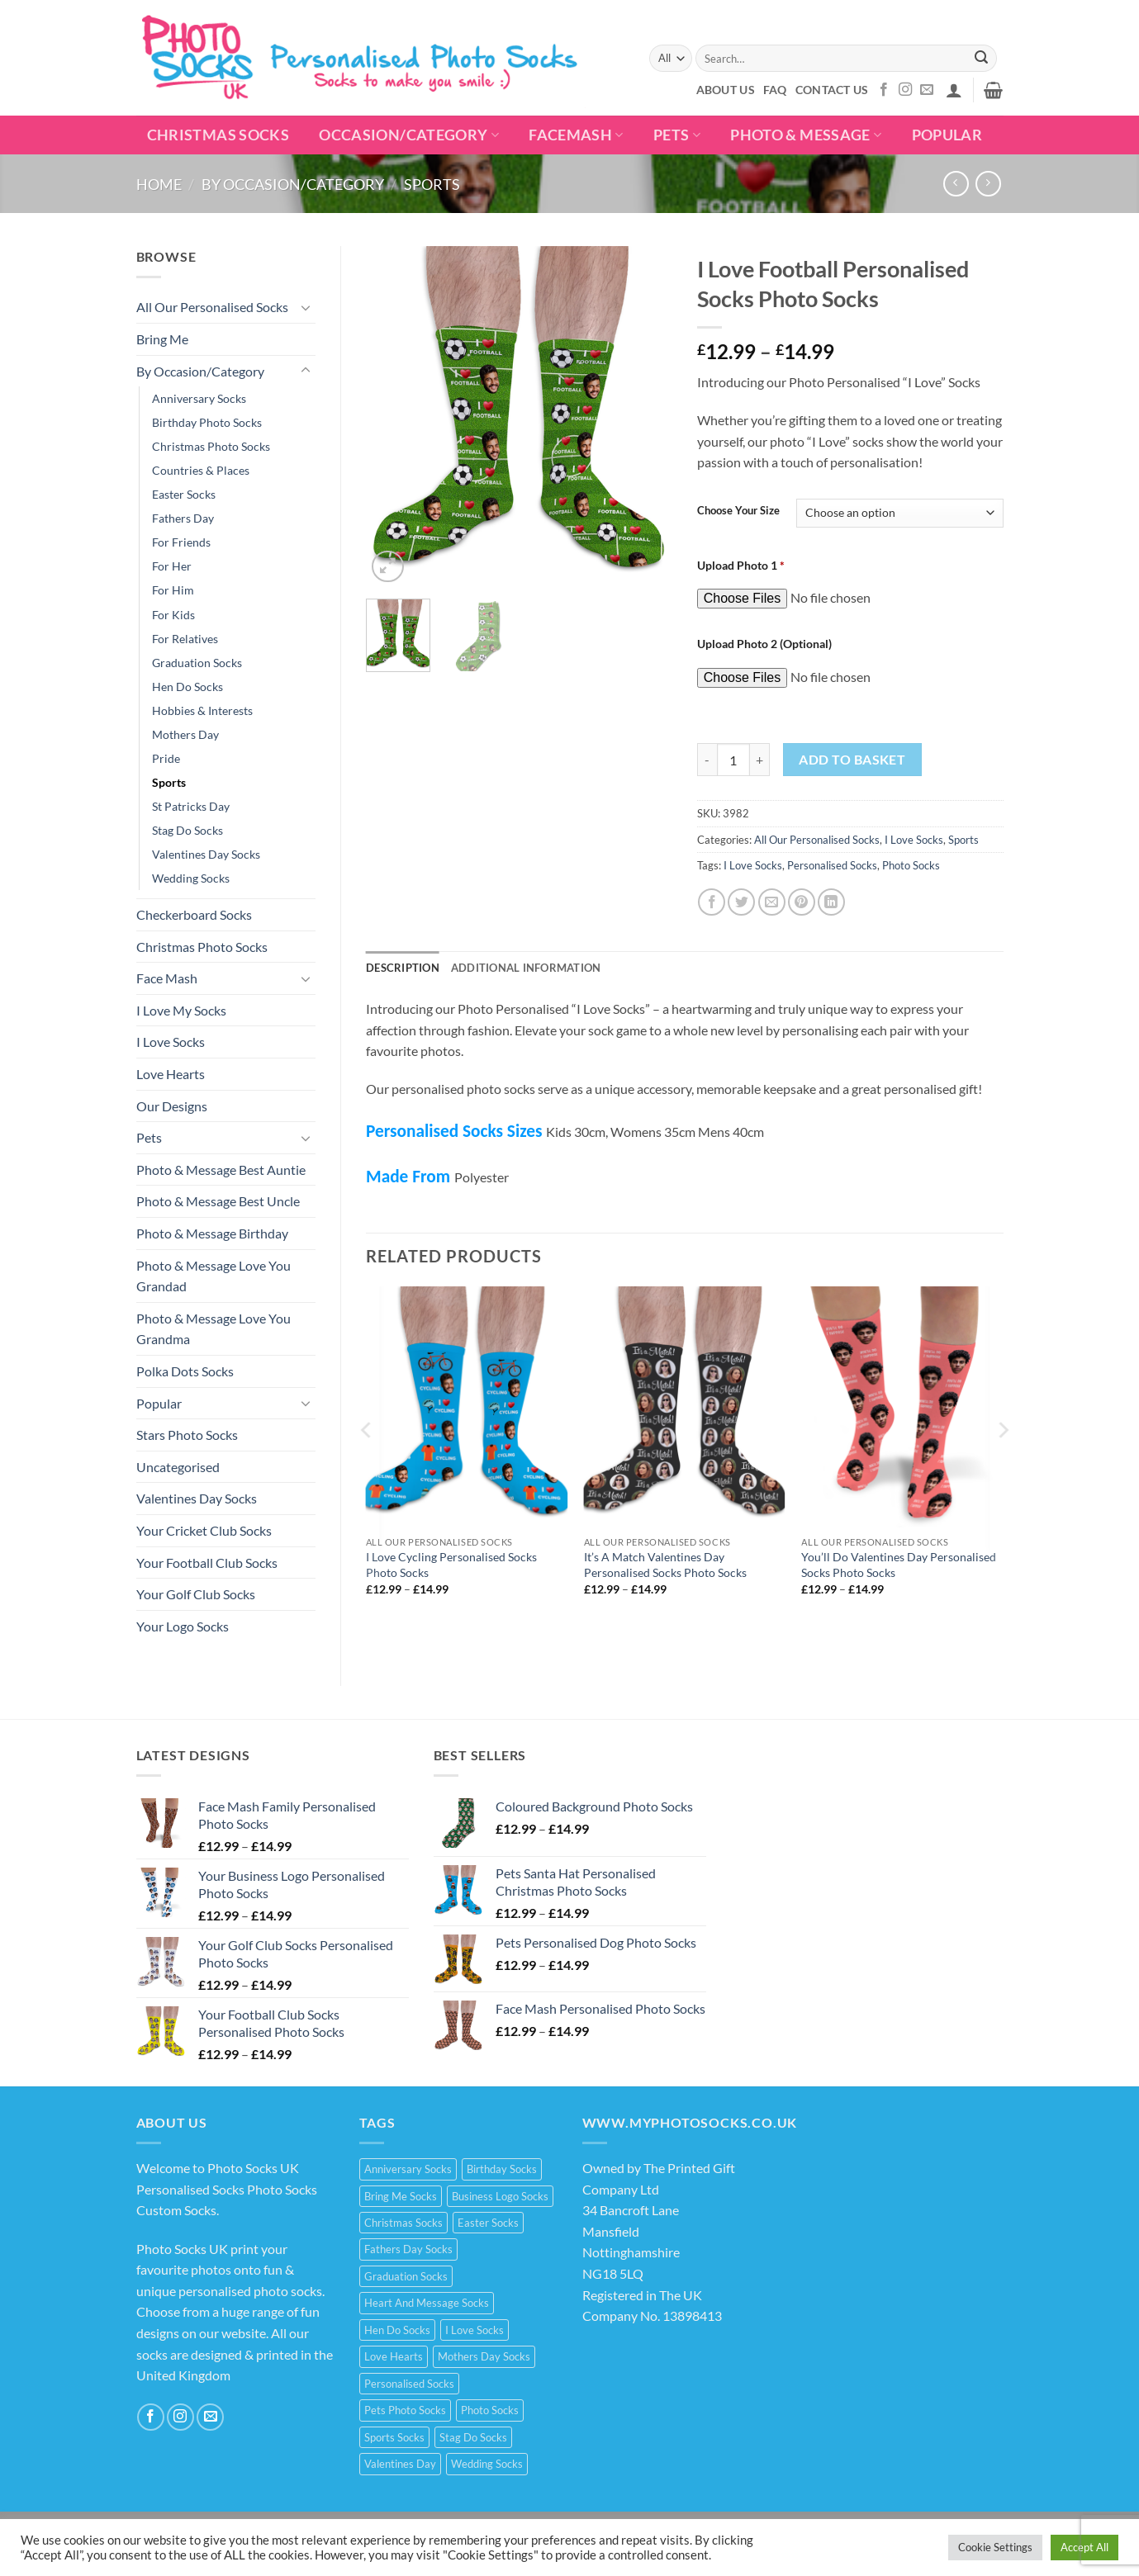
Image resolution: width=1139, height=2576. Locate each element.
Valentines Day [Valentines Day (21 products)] (400, 2463)
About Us (725, 90)
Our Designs (171, 1106)
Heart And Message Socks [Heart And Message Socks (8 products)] (426, 2302)
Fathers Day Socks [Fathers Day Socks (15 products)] (408, 2249)
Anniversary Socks (199, 398)
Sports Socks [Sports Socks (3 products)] (394, 2437)
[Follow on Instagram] (905, 90)
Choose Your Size (738, 511)
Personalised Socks (832, 865)
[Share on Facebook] (711, 902)
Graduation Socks (197, 663)
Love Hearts (170, 1074)
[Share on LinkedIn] (831, 902)
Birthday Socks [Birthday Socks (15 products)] (502, 2169)
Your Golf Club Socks (195, 1594)
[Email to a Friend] (771, 902)
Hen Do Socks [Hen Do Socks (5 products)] (397, 2330)
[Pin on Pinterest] (801, 902)
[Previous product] (988, 184)
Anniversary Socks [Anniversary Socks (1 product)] (408, 2169)
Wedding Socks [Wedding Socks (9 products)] (487, 2463)
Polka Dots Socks (185, 1371)
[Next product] (956, 184)
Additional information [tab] (526, 967)
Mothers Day (185, 734)
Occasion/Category (409, 135)
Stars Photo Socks (187, 1434)
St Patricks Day (191, 806)
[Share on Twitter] (741, 902)
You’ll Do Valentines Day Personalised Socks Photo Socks (898, 1564)
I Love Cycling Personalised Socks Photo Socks (451, 1564)
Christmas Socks (218, 135)
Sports (432, 184)
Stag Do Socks (187, 830)
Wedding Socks (191, 878)
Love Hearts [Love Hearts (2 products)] (393, 2356)
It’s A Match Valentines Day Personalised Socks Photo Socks (665, 1564)
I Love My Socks (181, 1010)
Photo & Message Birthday (212, 1233)
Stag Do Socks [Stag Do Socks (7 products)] (473, 2437)
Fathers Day (183, 518)
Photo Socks (911, 865)
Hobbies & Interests (202, 710)
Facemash (576, 135)
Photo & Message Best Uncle (218, 1201)
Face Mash (166, 978)
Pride (166, 758)
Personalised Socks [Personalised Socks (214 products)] (409, 2383)
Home (159, 184)
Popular (159, 1403)
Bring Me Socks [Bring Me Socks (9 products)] (400, 2196)
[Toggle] (306, 307)
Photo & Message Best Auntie (221, 1169)
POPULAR (947, 135)
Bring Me (162, 339)
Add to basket (852, 759)
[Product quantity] (733, 759)
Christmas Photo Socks (211, 446)
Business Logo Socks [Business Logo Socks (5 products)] (500, 2196)
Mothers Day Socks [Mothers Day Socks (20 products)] (484, 2356)
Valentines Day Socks (206, 854)
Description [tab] (402, 967)
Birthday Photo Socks (207, 422)
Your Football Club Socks (207, 1562)
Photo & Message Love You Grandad (213, 1276)
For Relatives (185, 639)
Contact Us (832, 90)
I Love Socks (170, 1041)
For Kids (173, 615)
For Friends (181, 542)
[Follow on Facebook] (883, 90)
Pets (676, 135)
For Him (173, 590)
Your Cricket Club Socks (204, 1530)
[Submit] (981, 59)
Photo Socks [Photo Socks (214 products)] (490, 2410)
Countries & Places (200, 470)
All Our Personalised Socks (212, 307)
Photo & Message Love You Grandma (213, 1328)
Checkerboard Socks (194, 914)
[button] (954, 90)
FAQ (775, 90)
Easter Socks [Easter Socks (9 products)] (488, 2222)
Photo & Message (805, 135)
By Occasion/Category (293, 184)
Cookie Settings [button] (995, 2547)
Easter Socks (184, 494)
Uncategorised (178, 1467)
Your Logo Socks (182, 1626)
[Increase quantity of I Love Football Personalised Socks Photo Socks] (760, 759)
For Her (172, 566)
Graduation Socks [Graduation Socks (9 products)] (406, 2276)
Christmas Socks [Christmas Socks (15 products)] (403, 2222)
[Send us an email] (926, 90)
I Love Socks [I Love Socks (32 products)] (474, 2330)
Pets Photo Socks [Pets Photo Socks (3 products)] (405, 2410)
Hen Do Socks (187, 687)
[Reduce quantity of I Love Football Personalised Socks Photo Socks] (707, 759)
